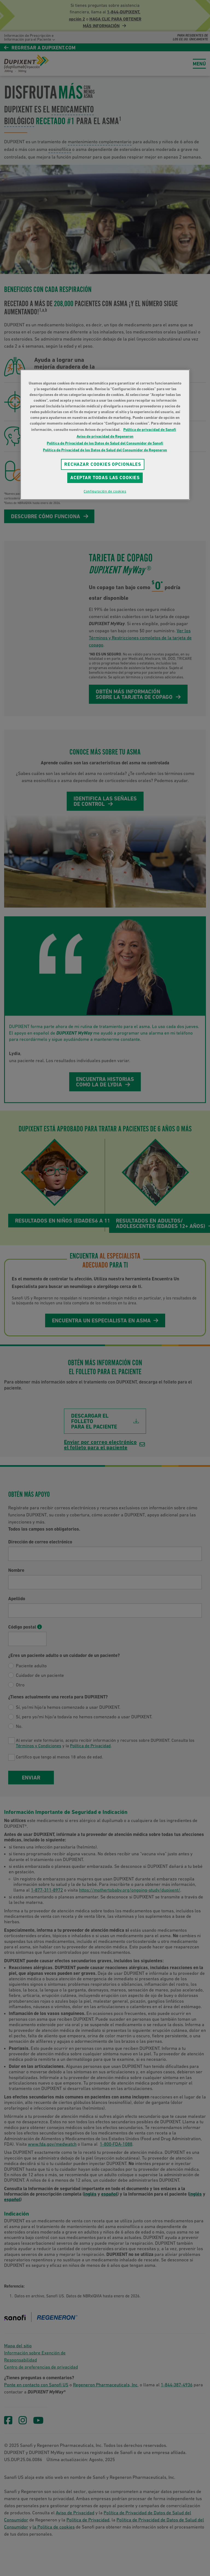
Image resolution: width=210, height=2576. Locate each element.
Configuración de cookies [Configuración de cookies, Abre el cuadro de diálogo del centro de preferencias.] (105, 491)
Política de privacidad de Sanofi (149, 429)
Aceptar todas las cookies (105, 477)
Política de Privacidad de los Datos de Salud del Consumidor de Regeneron (105, 450)
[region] (105, 434)
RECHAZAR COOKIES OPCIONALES (102, 464)
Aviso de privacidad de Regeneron (105, 436)
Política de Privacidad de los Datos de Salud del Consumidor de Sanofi (105, 443)
